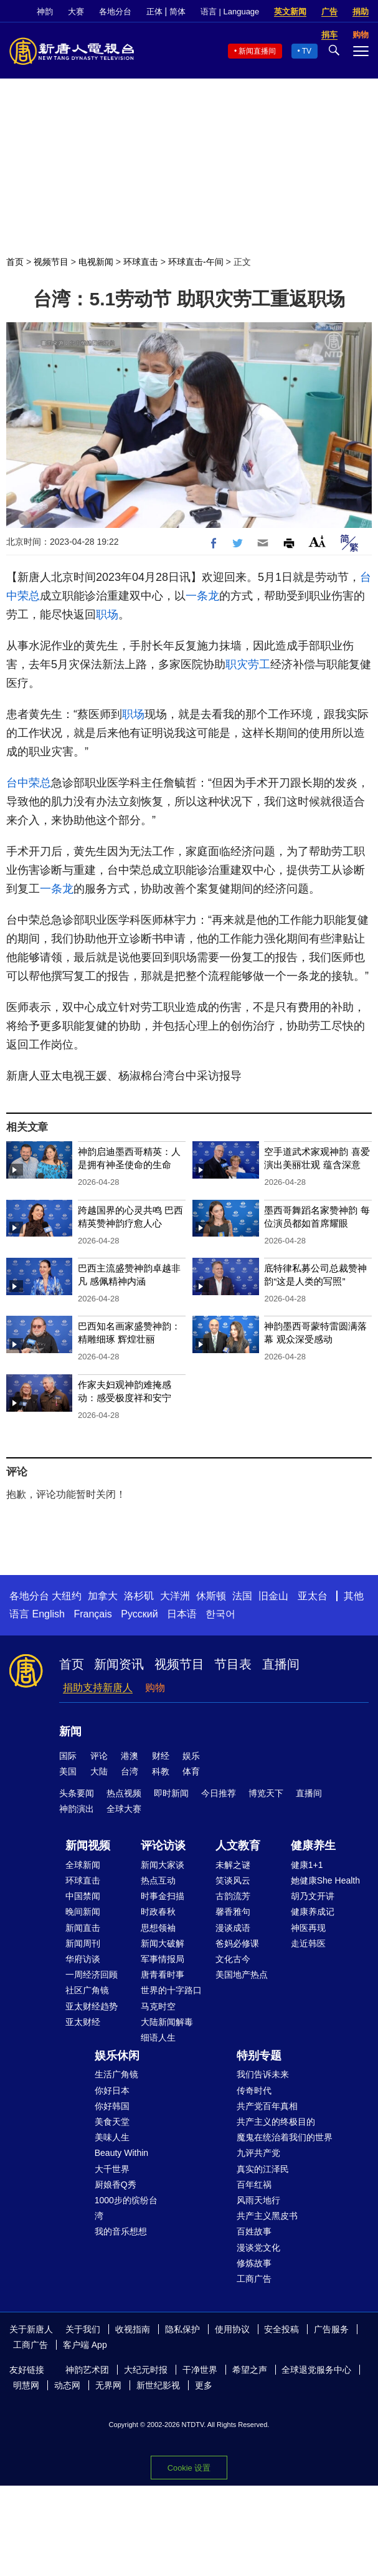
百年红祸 (254, 2185)
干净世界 (199, 2370)
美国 (68, 1771)
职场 (107, 614)
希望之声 (249, 2370)
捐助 (360, 11)
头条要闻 (76, 1793)
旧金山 (273, 1596)
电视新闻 (95, 262)
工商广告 (254, 2279)
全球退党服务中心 (316, 2370)
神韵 (45, 11)
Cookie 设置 (189, 2468)
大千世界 (112, 2169)
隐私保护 (182, 2329)
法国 (242, 1596)
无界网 (108, 2385)
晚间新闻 (82, 1912)
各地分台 (115, 11)
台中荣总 (28, 783)
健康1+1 (307, 1865)
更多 (203, 2385)
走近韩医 (308, 1943)
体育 (191, 1771)
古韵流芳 (232, 1896)
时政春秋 (158, 1912)
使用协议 (232, 2329)
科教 (160, 1771)
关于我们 (82, 2329)
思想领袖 (158, 1928)
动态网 (67, 2385)
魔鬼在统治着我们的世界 (285, 2137)
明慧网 (26, 2385)
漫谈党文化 (258, 2248)
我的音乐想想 (121, 2231)
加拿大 (103, 1596)
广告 (329, 11)
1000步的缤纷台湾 (126, 2208)
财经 (160, 1756)
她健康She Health (325, 1880)
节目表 (233, 1664)
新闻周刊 (82, 1943)
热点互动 (158, 1880)
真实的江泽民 (263, 2169)
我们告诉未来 (263, 2074)
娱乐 (191, 1756)
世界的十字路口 (171, 1990)
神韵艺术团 (87, 2370)
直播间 (281, 1664)
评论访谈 (163, 1845)
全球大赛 (123, 1809)
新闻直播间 (257, 51)
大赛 (76, 11)
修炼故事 (254, 2263)
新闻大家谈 (162, 1865)
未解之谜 (232, 1865)
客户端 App (85, 2345)
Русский (139, 1614)
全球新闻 (82, 1865)
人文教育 (237, 1845)
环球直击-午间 (196, 262)
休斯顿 (211, 1596)
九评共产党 (258, 2153)
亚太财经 (82, 2022)
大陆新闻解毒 (167, 2022)
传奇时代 (254, 2090)
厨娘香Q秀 (115, 2185)
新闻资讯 (119, 1664)
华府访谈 (82, 1959)
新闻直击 (82, 1928)
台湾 (129, 1771)
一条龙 (202, 596)
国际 (68, 1756)
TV (306, 51)
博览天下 (265, 1793)
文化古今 (232, 1959)
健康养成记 (312, 1912)
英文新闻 (290, 11)
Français (92, 1614)
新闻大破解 (162, 1943)
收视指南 (132, 2329)
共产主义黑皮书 (267, 2216)
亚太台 (313, 1596)
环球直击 (140, 262)
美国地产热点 (241, 1975)
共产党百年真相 (267, 2106)
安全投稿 (281, 2329)
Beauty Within (121, 2153)
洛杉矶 (139, 1596)
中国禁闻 (82, 1896)
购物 (155, 1687)
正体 (154, 11)
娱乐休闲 (117, 2055)
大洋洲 (175, 1596)
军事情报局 (162, 1959)
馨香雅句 (232, 1912)
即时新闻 (171, 1793)
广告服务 (331, 2329)
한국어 (220, 1614)
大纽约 (67, 1596)
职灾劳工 (247, 664)
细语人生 (158, 2037)
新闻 (70, 1731)
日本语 (182, 1614)
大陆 (99, 1771)
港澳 (129, 1756)
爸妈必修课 (237, 1943)
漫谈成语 (232, 1928)
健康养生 (313, 1845)
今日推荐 (218, 1793)
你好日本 (112, 2090)
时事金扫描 (162, 1896)
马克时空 (158, 2006)
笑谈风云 (232, 1880)
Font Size (317, 541)
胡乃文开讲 (312, 1896)
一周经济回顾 (91, 1975)
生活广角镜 (116, 2074)
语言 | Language (230, 11)
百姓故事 (254, 2231)
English (48, 1614)
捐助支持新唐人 (98, 1687)
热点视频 (123, 1793)
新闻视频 (87, 1845)
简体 (177, 11)
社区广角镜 (87, 1990)
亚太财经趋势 (91, 2006)
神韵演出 (76, 1809)
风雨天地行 (258, 2200)
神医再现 (308, 1928)
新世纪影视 (158, 2385)
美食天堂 (112, 2122)
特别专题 (259, 2055)
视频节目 (51, 262)
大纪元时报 (146, 2370)
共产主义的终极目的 (276, 2122)
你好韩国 (112, 2106)
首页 (15, 262)
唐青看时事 (162, 1975)
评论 (99, 1756)
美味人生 (112, 2137)
